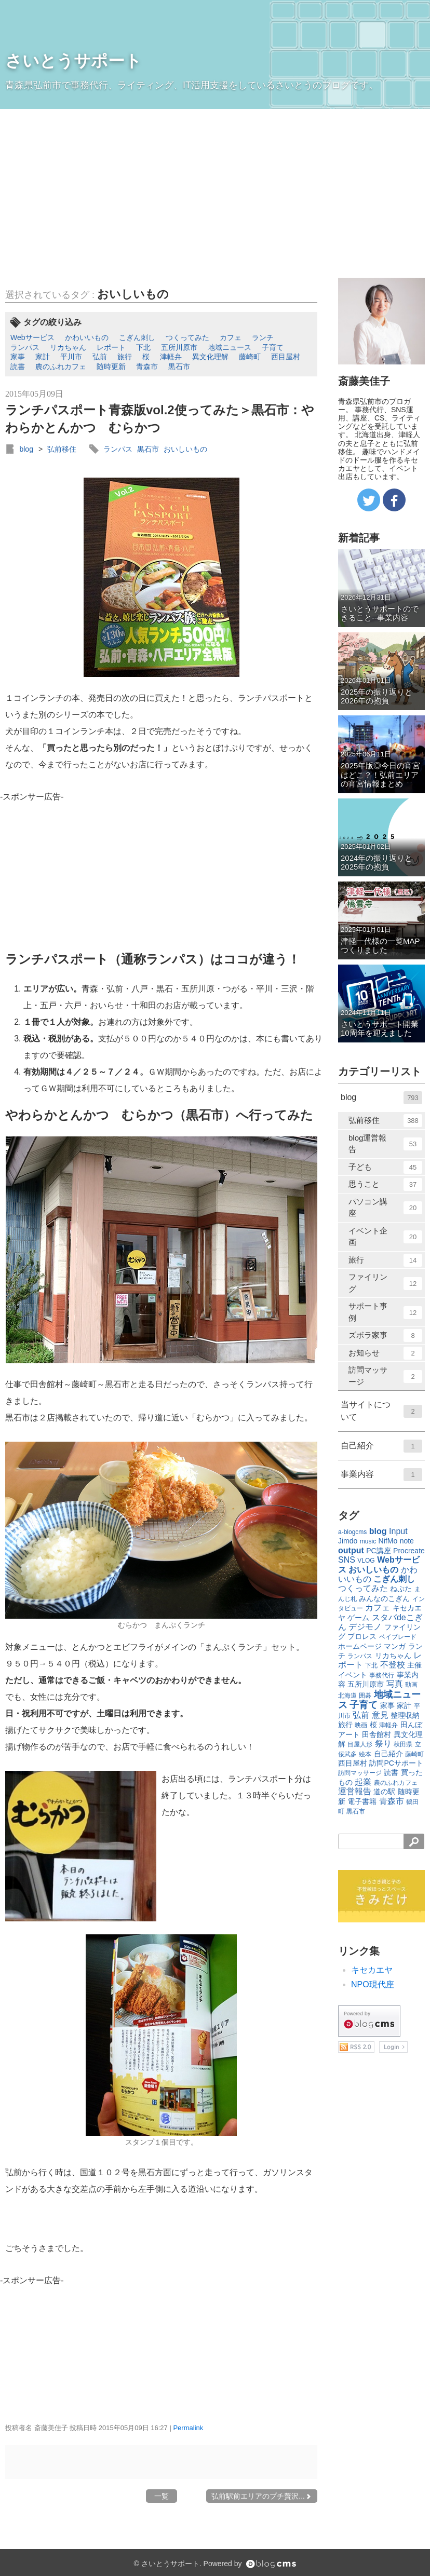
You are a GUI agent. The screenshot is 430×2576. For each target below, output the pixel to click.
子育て (273, 347)
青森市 (147, 366)
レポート (111, 347)
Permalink (188, 2428)
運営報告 (354, 1791)
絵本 (365, 1754)
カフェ (230, 337)
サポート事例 (385, 1311)
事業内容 (381, 1474)
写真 (394, 1683)
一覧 (161, 2496)
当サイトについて (381, 1410)
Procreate (409, 1551)
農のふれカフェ (60, 366)
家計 (42, 356)
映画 (361, 1725)
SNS (346, 1559)
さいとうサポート (73, 60)
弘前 (99, 356)
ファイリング (385, 1282)
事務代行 (381, 1675)
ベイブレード (397, 1636)
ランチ (263, 337)
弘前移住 (61, 449)
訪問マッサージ (385, 1375)
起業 (363, 1782)
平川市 (71, 356)
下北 (143, 347)
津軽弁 (171, 356)
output (351, 1550)
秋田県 (403, 1744)
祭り (383, 1743)
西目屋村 (285, 356)
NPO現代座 (372, 1984)
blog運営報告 (385, 1143)
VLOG (365, 1560)
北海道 (347, 1695)
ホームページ (360, 1646)
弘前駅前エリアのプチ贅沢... (261, 2496)
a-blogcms (352, 1532)
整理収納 (405, 1715)
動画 (411, 1684)
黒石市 (179, 366)
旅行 (124, 356)
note (407, 1541)
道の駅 (384, 1791)
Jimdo (347, 1541)
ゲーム (358, 1618)
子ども (385, 1167)
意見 (380, 1715)
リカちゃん (68, 347)
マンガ (395, 1646)
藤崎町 (250, 356)
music (368, 1541)
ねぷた (401, 1588)
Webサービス (32, 337)
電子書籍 (362, 1801)
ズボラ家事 (385, 1335)
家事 (17, 356)
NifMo (388, 1541)
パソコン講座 (385, 1207)
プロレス (362, 1636)
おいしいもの (133, 294)
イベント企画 (385, 1236)
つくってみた (187, 337)
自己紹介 (381, 1446)
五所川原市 (179, 347)
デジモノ (365, 1626)
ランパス (24, 347)
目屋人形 (359, 1744)
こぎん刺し (137, 337)
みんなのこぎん (384, 1598)
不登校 (392, 1664)
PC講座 (378, 1551)
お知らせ (385, 1353)
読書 (17, 366)
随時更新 (111, 366)
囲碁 (365, 1695)
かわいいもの (87, 337)
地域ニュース (229, 347)
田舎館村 (376, 1734)
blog (26, 449)
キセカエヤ (372, 1969)
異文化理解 (210, 356)
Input (398, 1531)
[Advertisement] (215, 187)
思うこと (385, 1184)
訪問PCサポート (396, 1763)
